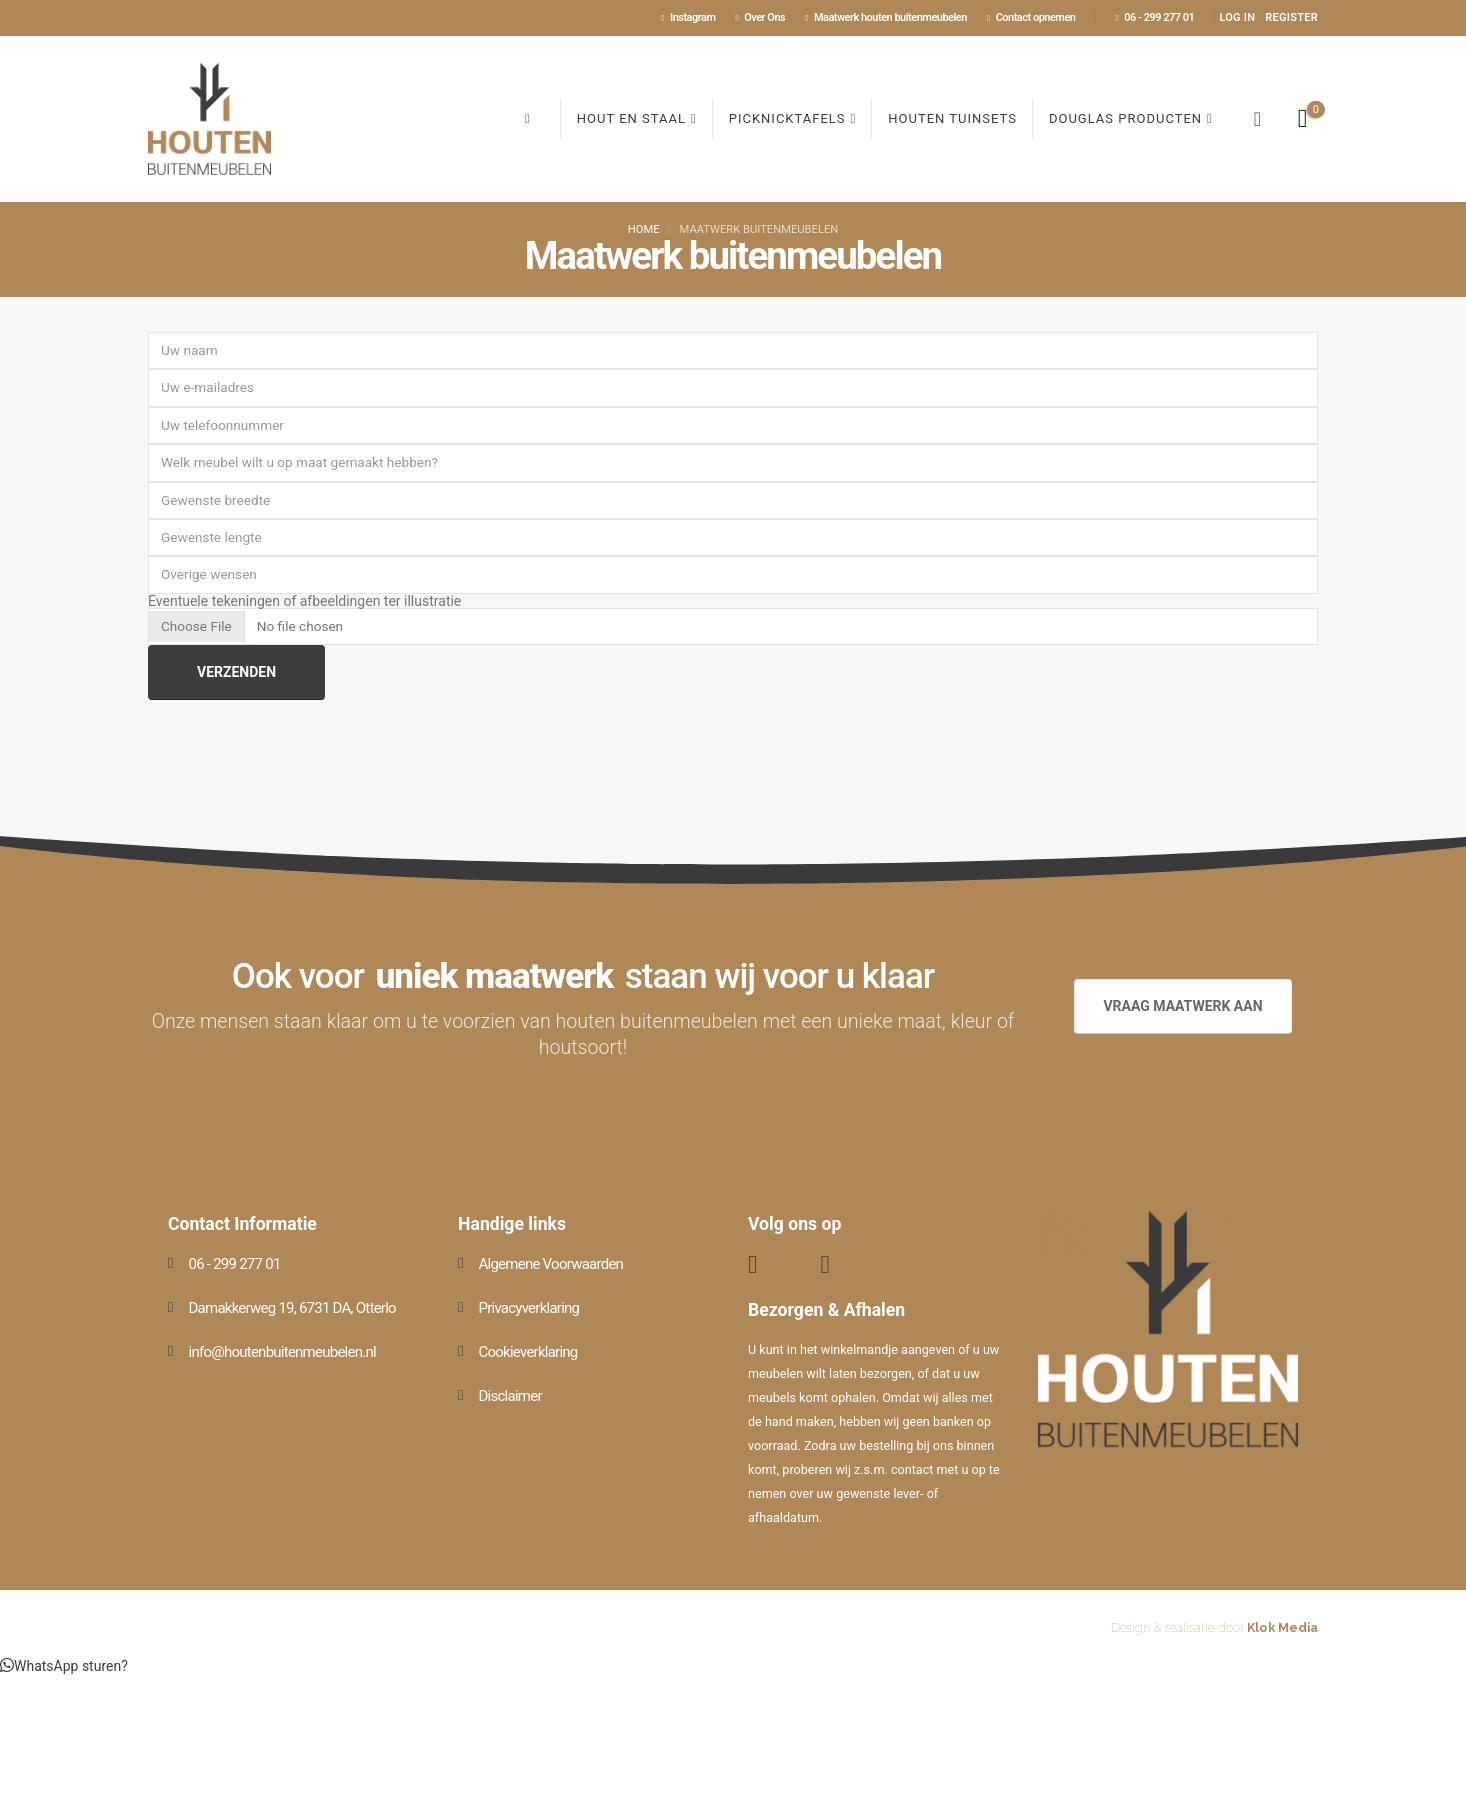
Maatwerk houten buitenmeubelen (886, 17)
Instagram (688, 17)
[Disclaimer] (588, 1396)
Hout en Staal (631, 118)
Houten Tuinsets (952, 118)
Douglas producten (1125, 118)
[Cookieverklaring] (588, 1352)
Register (1291, 17)
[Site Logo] (209, 119)
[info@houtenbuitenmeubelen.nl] (298, 1352)
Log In (1237, 17)
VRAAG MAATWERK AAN (1182, 1006)
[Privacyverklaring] (588, 1308)
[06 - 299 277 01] (298, 1264)
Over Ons (760, 17)
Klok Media (1282, 1627)
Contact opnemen (1031, 17)
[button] (1257, 119)
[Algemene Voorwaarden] (588, 1264)
